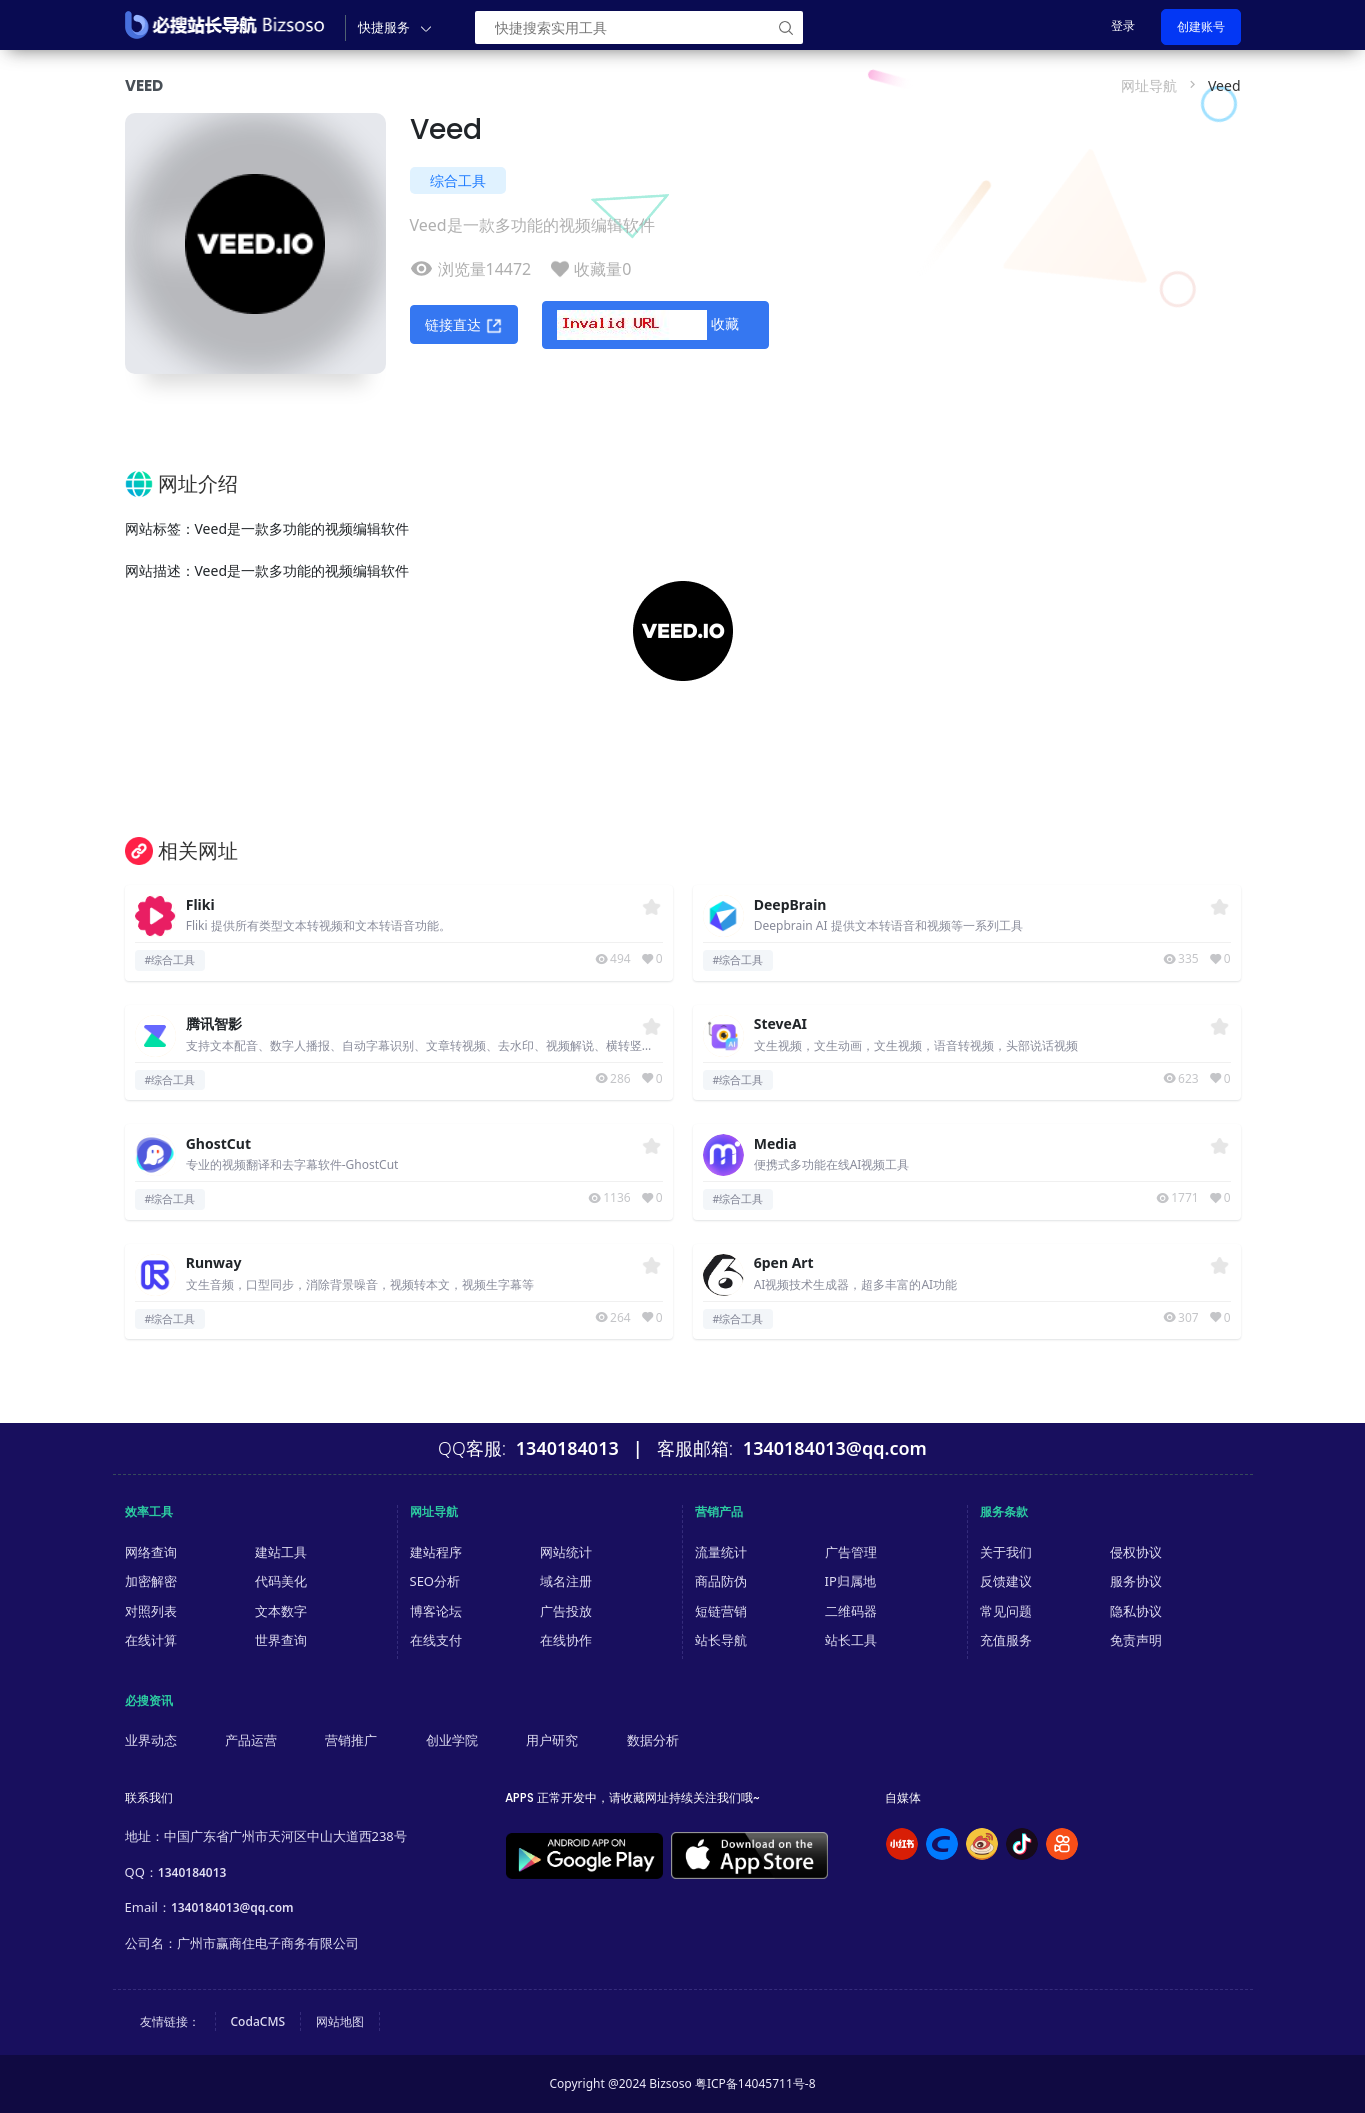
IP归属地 (850, 1581)
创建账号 (1201, 26)
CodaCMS (258, 2021)
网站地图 (340, 2021)
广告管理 (851, 1552)
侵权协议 (1136, 1552)
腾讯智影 (214, 1024)
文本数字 (281, 1611)
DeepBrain (790, 905)
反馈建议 (1006, 1581)
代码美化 (281, 1581)
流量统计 (721, 1552)
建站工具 (281, 1552)
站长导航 (721, 1640)
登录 (1123, 25)
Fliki (200, 905)
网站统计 (566, 1552)
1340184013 (192, 1872)
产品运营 (251, 1740)
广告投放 (566, 1611)
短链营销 (721, 1611)
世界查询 (281, 1640)
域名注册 (566, 1581)
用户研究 (552, 1740)
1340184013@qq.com (232, 1907)
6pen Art (784, 1263)
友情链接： (170, 2021)
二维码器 (851, 1611)
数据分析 (653, 1740)
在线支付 (436, 1640)
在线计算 (151, 1640)
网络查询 (151, 1552)
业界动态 (151, 1740)
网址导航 (1149, 85)
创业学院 (452, 1740)
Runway (214, 1263)
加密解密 (151, 1581)
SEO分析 (435, 1581)
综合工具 (458, 180)
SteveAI (780, 1024)
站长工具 (851, 1640)
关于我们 (1006, 1552)
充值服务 (1006, 1640)
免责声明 (1136, 1640)
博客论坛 (436, 1611)
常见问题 (1006, 1611)
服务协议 (1136, 1581)
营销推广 (351, 1740)
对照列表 (151, 1611)
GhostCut (218, 1144)
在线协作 (566, 1640)
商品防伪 (721, 1581)
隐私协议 (1136, 1611)
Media (775, 1144)
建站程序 (436, 1552)
